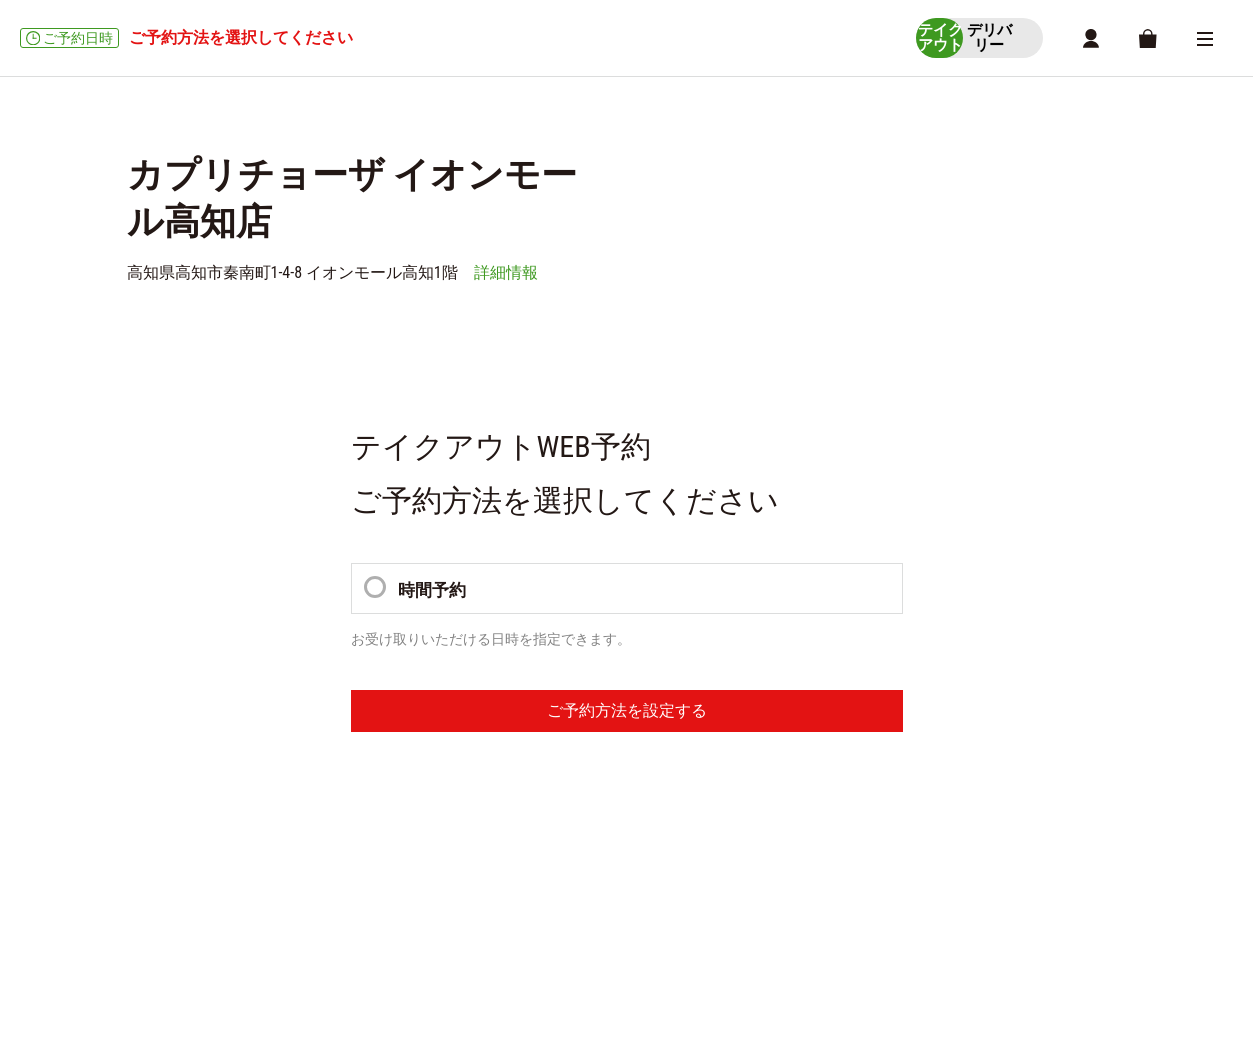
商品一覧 (373, 851)
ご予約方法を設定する (627, 717)
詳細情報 (506, 276)
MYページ (605, 851)
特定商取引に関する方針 (310, 940)
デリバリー (157, 888)
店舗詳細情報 (523, 851)
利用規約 (437, 940)
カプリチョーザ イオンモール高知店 (224, 792)
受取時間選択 (292, 851)
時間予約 (416, 593)
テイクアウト (163, 829)
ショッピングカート (181, 851)
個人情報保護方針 (546, 940)
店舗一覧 (442, 851)
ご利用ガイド (171, 940)
